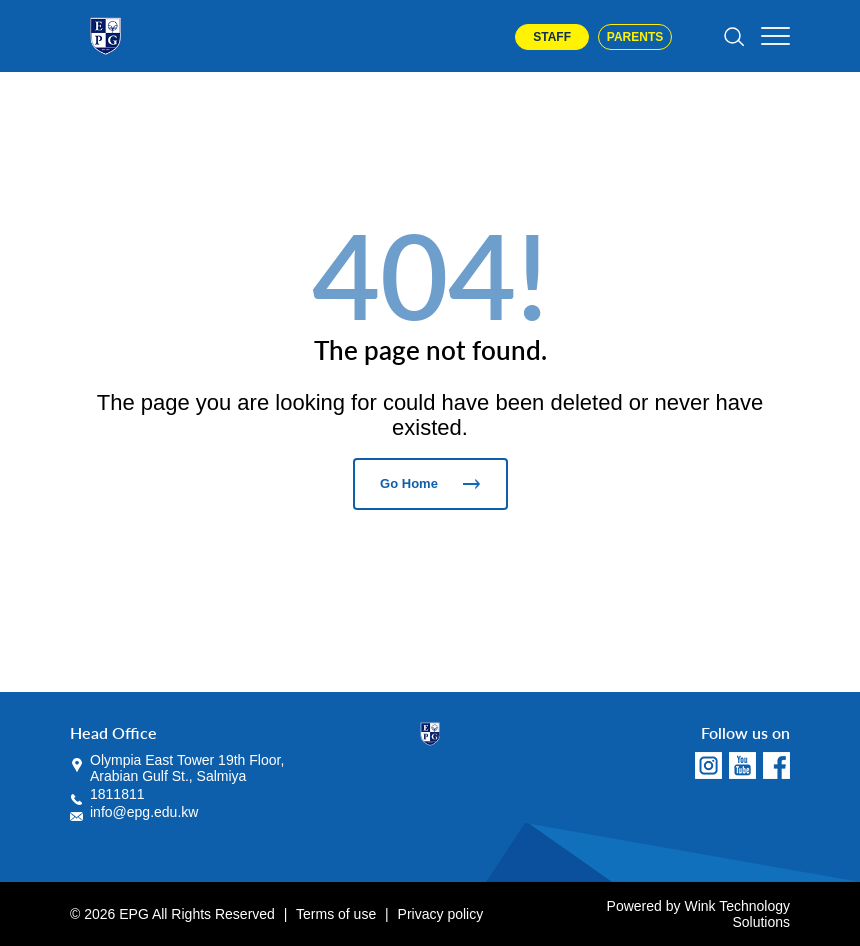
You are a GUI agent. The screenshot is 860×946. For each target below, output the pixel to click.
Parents (635, 37)
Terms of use (336, 914)
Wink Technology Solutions (737, 914)
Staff (552, 37)
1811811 (117, 794)
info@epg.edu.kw (144, 812)
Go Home (430, 483)
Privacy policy (441, 914)
